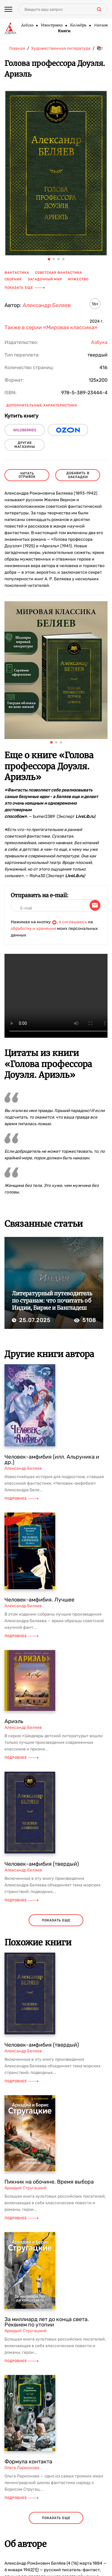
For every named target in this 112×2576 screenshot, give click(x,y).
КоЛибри (78, 25)
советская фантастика (58, 273)
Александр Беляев (47, 305)
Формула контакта (28, 2461)
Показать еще (24, 288)
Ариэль (13, 1721)
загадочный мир (45, 279)
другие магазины (24, 445)
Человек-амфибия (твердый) (41, 1864)
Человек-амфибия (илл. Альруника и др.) (51, 1459)
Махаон (101, 25)
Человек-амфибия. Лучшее (39, 1599)
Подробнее (21, 1499)
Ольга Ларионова (21, 2467)
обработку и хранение (33, 928)
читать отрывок (27, 475)
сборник (13, 279)
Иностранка (51, 25)
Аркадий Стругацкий (25, 2187)
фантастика (16, 273)
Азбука (27, 25)
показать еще (56, 1920)
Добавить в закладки (77, 475)
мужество (78, 279)
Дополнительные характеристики (41, 405)
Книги (64, 31)
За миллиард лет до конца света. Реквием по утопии (46, 2322)
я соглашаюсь (73, 921)
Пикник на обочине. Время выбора (49, 2181)
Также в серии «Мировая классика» (51, 327)
